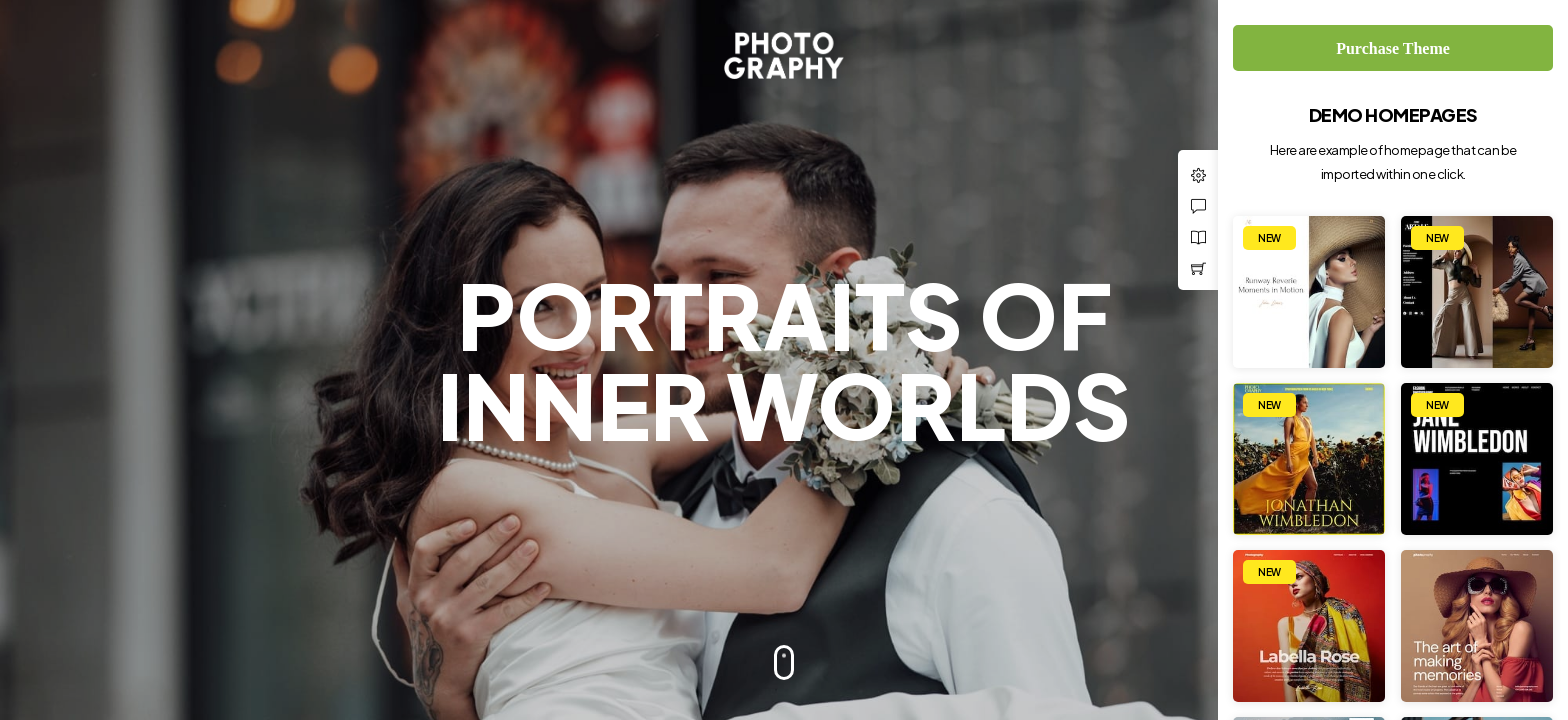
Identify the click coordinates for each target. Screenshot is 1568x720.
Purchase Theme (1393, 48)
